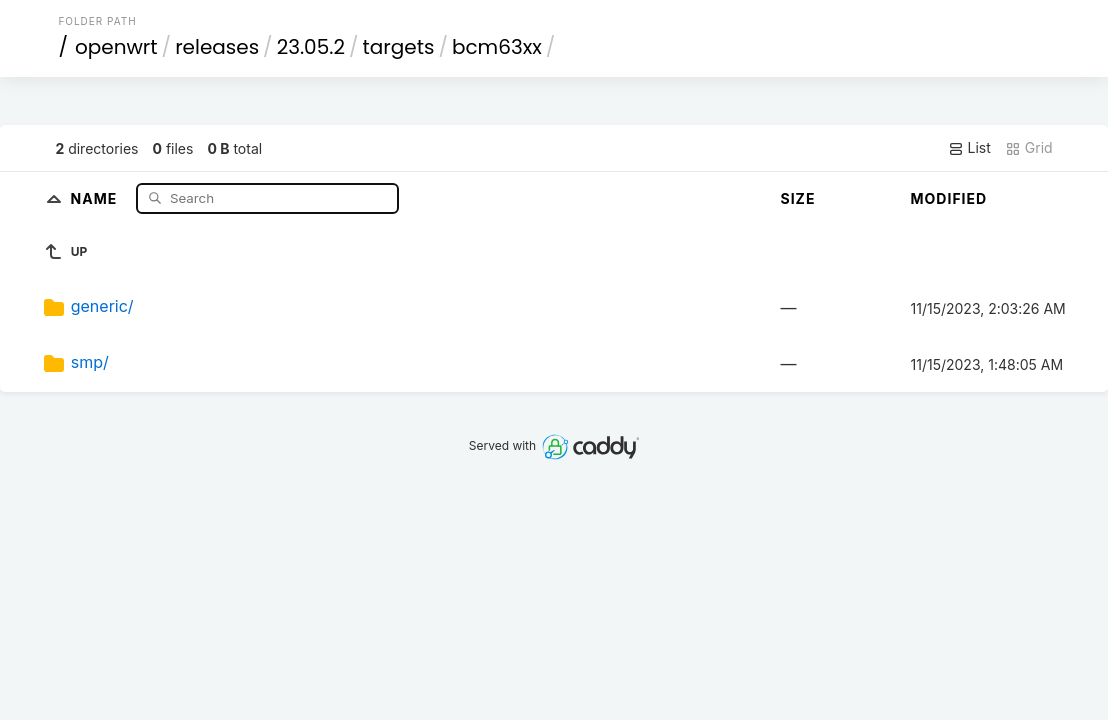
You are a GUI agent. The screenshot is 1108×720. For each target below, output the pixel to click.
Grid (1029, 148)
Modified (949, 198)
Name (96, 197)
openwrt (116, 47)
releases (217, 47)
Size (798, 198)
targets (398, 47)
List (969, 148)
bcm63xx (497, 47)
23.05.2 (311, 47)
